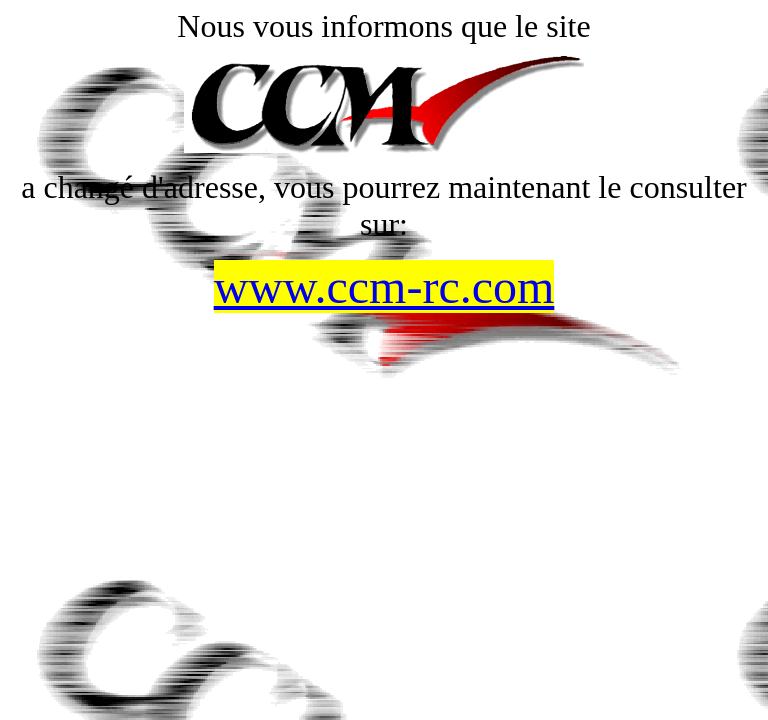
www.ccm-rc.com (384, 286)
